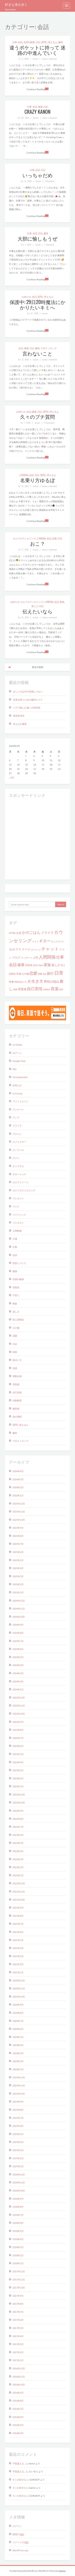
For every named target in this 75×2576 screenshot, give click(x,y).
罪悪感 (16, 1384)
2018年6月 (18, 2223)
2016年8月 (18, 2400)
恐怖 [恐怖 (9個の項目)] (40, 973)
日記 (38, 42)
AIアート (17, 1053)
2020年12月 (19, 1980)
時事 (15, 1352)
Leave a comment (49, 59)
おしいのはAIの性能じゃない (28, 691)
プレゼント (18, 1198)
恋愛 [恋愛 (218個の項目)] (33, 973)
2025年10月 (19, 1519)
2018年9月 (18, 2198)
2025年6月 (18, 1552)
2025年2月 (18, 1584)
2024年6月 (18, 1649)
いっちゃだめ (37, 175)
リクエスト (18, 1222)
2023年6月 (18, 1746)
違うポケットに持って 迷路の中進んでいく (37, 50)
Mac (15, 1069)
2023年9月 (18, 1721)
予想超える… (19, 2463)
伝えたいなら (37, 611)
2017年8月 (18, 2303)
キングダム (18, 1166)
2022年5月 (18, 1843)
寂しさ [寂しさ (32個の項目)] (55, 965)
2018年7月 (18, 2215)
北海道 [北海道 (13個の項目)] (28, 965)
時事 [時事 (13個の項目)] (11, 981)
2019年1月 (18, 2166)
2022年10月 (19, 1802)
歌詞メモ (17, 1360)
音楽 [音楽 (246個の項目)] (55, 988)
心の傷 (16, 1327)
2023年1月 (18, 1786)
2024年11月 (19, 1608)
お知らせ (26, 296)
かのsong (17, 1093)
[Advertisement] (37, 838)
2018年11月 (19, 2182)
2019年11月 (19, 2085)
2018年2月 (18, 2255)
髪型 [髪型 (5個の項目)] (61, 989)
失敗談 (16, 1287)
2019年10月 (19, 2093)
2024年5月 (18, 1657)
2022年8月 (18, 1818)
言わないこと (37, 353)
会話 (20, 42)
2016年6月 (18, 2417)
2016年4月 (18, 2433)
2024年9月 (18, 1624)
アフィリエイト (20, 1101)
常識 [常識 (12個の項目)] (18, 973)
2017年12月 (19, 2271)
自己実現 (17, 1392)
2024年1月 (18, 1689)
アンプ (16, 1117)
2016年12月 (19, 2368)
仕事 (14, 42)
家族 (62, 601)
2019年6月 (18, 2126)
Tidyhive (62, 2571)
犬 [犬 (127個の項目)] (29, 981)
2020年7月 (18, 2021)
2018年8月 (18, 2206)
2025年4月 (18, 1568)
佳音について (19, 1263)
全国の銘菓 (29, 42)
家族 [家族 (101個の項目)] (47, 965)
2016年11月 (19, 2376)
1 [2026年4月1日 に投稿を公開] (26, 755)
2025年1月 (18, 1592)
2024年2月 (18, 1681)
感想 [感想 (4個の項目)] (44, 974)
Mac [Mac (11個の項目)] (14, 932)
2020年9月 (18, 2004)
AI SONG (17, 1044)
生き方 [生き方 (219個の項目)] (37, 981)
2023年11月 (19, 1705)
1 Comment (49, 181)
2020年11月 (19, 1988)
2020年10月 (19, 1996)
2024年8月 (18, 1632)
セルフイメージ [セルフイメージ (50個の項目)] (20, 949)
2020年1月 (18, 2069)
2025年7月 (18, 1544)
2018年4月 (18, 2239)
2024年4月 (18, 1665)
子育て (16, 1295)
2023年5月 (18, 1754)
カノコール (18, 1150)
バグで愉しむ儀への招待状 (26, 707)
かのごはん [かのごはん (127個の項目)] (31, 932)
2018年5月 (18, 2231)
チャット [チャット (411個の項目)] (50, 948)
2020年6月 (18, 2029)
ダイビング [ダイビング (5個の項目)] (36, 949)
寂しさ (34, 606)
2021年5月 (18, 1940)
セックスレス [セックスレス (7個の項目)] (57, 941)
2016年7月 (18, 2408)
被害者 (16, 1408)
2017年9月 (18, 2295)
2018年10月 (19, 2190)
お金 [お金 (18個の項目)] (18, 932)
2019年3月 (18, 2150)
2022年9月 (18, 1810)
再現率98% (18, 715)
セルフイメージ (20, 1182)
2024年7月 (18, 1641)
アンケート (18, 1109)
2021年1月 (18, 1972)
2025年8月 (18, 1536)
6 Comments (49, 422)
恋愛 (54, 538)
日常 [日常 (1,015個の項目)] (59, 973)
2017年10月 (19, 2287)
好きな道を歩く (16, 4)
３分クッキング (49, 348)
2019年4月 (18, 2142)
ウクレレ (17, 1133)
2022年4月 (18, 1851)
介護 (15, 1238)
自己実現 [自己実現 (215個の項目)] (34, 988)
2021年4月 (18, 1948)
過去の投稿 (37, 667)
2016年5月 (18, 2425)
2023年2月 (18, 1778)
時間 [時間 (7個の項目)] (16, 982)
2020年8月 (18, 2012)
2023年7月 (18, 1738)
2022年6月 (18, 1835)
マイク (16, 1206)
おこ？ (37, 543)
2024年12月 (19, 1600)
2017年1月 (18, 2360)
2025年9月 (18, 1527)
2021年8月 (18, 1915)
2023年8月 (18, 1729)
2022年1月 (18, 1875)
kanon (35, 59)
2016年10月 (19, 2384)
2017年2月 (18, 2352)
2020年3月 (18, 2053)
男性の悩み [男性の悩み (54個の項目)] (51, 981)
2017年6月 (18, 2319)
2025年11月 (19, 1511)
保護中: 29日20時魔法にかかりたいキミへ (38, 304)
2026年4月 (18, 1471)
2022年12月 (19, 1794)
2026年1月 (18, 1495)
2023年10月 (19, 1713)
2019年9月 (18, 2101)
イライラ (17, 1125)
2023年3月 (18, 1770)
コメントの (20, 2542)
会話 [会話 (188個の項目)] (13, 964)
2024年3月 (18, 1673)
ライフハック (19, 1214)
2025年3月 (18, 1576)
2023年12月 (19, 1697)
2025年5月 (18, 1560)
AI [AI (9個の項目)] (10, 932)
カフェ (16, 1158)
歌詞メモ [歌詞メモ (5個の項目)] (23, 982)
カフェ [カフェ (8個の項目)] (35, 941)
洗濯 (15, 1368)
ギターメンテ (19, 1174)
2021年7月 (18, 1923)
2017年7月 (18, 2311)
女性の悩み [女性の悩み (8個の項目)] (38, 965)
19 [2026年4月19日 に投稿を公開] (59, 764)
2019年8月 (18, 2109)
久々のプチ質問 (37, 416)
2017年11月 (19, 2279)
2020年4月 (18, 2045)
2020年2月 (18, 2061)
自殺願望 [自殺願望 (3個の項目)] (46, 989)
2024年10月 (19, 1616)
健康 (40, 106)
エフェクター (19, 1141)
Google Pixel (19, 1061)
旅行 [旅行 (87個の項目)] (50, 973)
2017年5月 (18, 2328)
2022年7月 (18, 1826)
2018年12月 (19, 2174)
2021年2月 (18, 1964)
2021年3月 (18, 1956)
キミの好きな (19, 2479)
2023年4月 (18, 1762)
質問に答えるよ (49, 42)
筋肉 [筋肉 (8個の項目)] (15, 989)
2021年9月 (18, 1907)
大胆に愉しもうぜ (37, 238)
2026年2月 (18, 1487)
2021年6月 (18, 1932)
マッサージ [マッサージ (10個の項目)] (26, 957)
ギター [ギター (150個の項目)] (45, 940)
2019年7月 (18, 2118)
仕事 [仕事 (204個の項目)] (60, 957)
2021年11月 (19, 1891)
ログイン (17, 2526)
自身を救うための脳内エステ (28, 699)
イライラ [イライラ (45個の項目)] (47, 932)
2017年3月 (18, 2344)
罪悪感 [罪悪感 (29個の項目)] (22, 989)
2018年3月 (18, 2247)
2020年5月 (18, 2037)
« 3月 (11, 777)
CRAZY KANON (37, 111)
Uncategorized (20, 1077)
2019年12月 (19, 2077)
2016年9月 (18, 2392)
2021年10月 (19, 1899)
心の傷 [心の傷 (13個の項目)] (25, 973)
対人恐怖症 (18, 1319)
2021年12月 (19, 1883)
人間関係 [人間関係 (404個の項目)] (47, 957)
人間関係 (23, 475)
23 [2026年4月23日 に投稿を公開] (34, 769)
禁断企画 (17, 1376)
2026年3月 (18, 1479)
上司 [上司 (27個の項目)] (35, 957)
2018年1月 (18, 2263)
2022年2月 (18, 1867)
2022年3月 (18, 1859)
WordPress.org (20, 2550)
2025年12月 (19, 1503)
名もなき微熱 (20, 724)
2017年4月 (18, 2336)
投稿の (18, 2534)
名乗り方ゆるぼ (37, 480)
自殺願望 (17, 1400)
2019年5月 (18, 2134)
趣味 (60, 42)
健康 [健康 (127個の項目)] (20, 964)
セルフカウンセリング (24, 538)
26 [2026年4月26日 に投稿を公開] (59, 769)
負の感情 (17, 1416)
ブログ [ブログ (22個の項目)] (16, 957)
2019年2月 (18, 2158)
